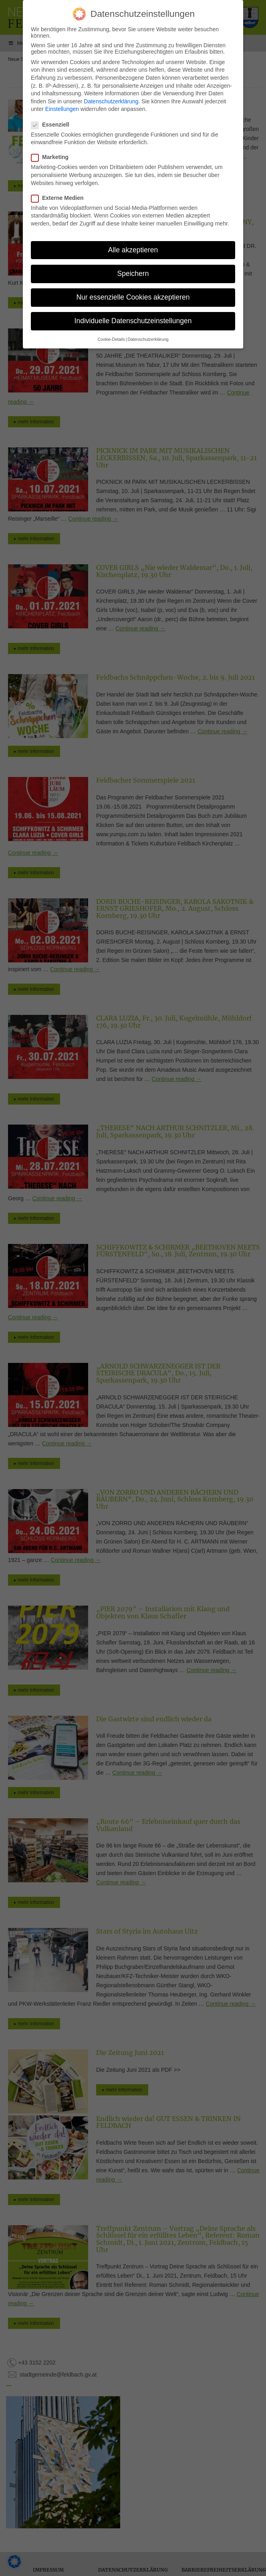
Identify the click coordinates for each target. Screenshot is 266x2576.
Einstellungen (62, 109)
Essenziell (53, 124)
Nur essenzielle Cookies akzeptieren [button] (132, 297)
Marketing (52, 157)
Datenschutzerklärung (111, 101)
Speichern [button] (133, 274)
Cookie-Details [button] (111, 339)
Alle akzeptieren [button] (133, 250)
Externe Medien (60, 198)
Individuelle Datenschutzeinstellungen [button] (133, 321)
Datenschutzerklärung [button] (147, 339)
